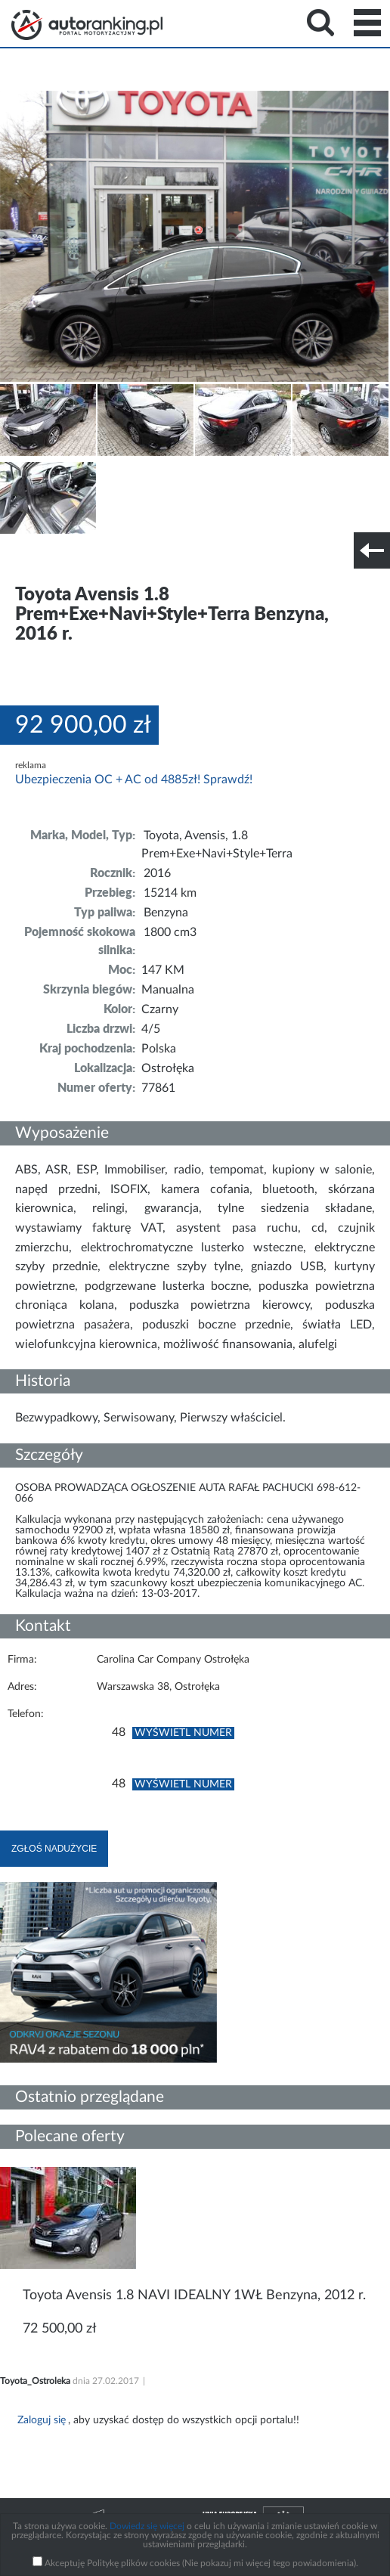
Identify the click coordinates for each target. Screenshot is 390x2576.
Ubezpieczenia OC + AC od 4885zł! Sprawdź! (133, 779)
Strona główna (86, 25)
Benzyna (166, 913)
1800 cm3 (170, 932)
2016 (157, 873)
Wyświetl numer (183, 1733)
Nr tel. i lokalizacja (149, 560)
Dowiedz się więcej (147, 2526)
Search (320, 22)
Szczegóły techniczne (51, 560)
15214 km (170, 893)
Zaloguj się (41, 2420)
